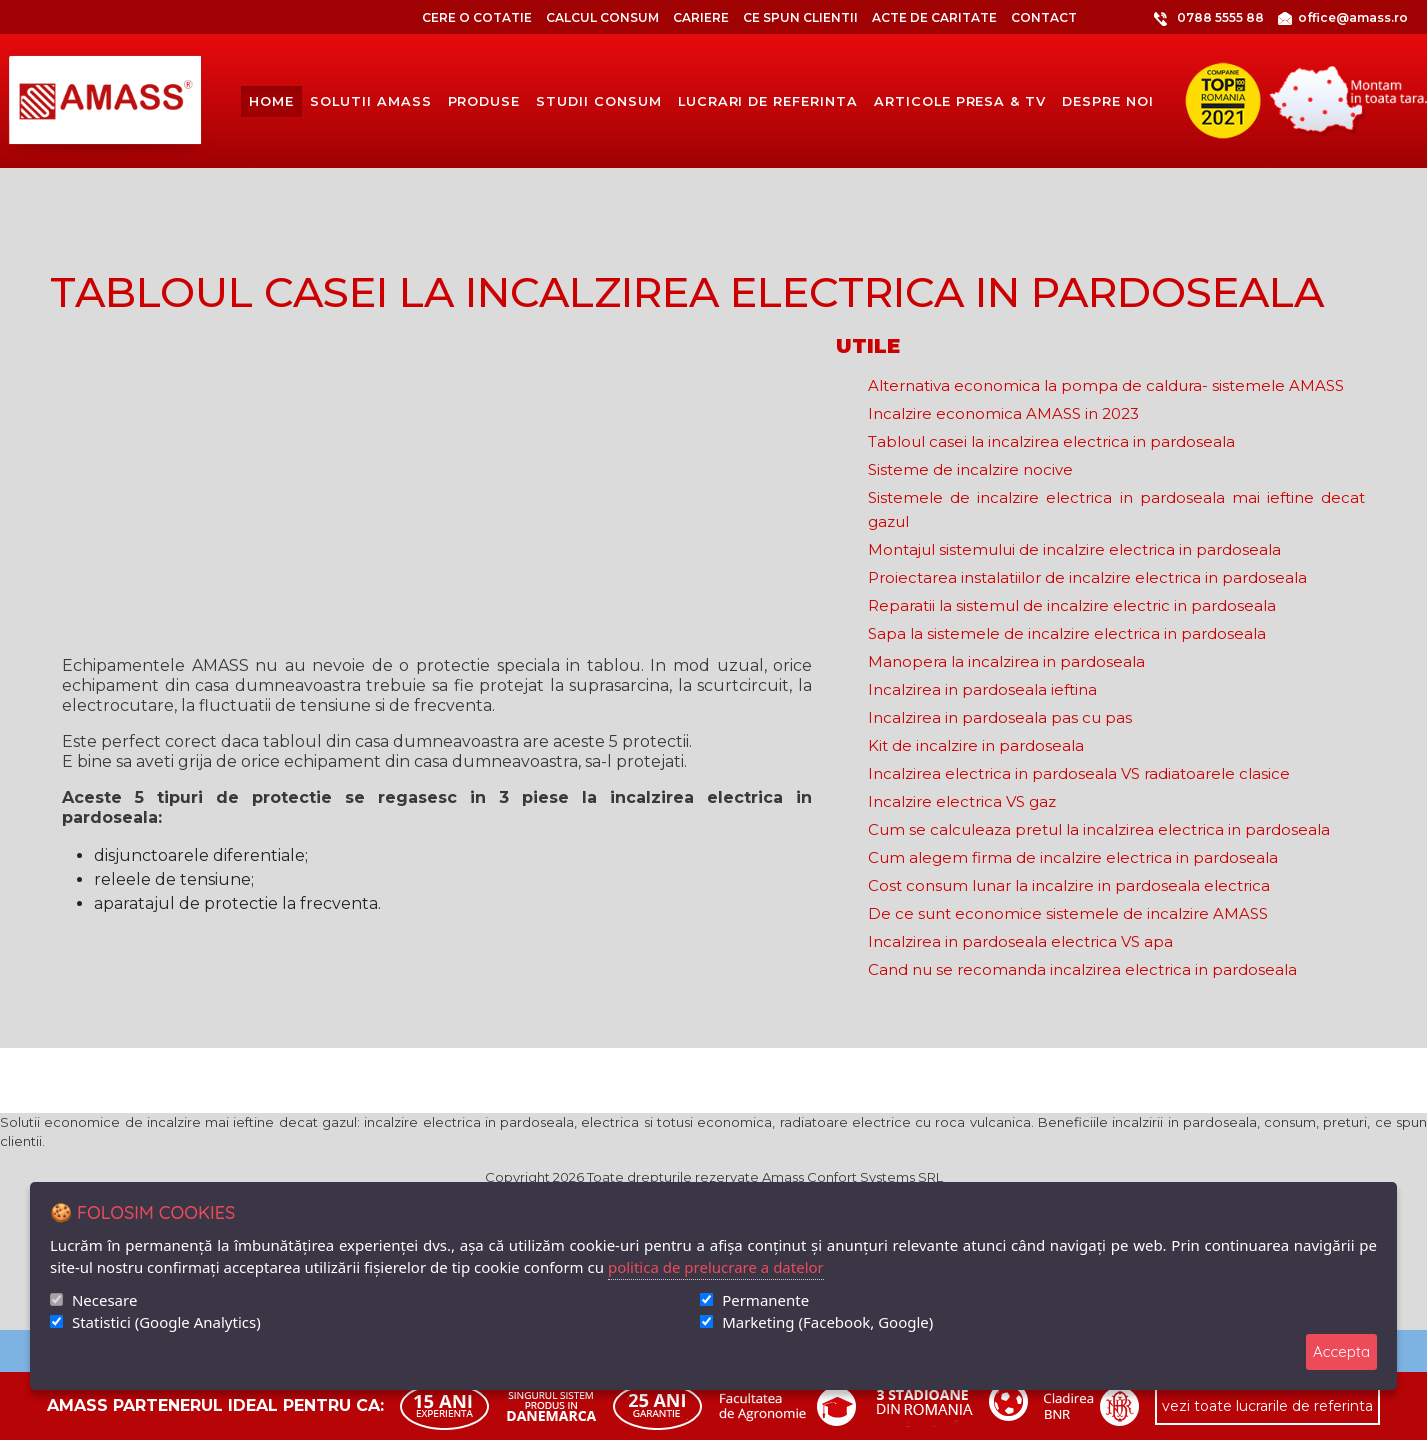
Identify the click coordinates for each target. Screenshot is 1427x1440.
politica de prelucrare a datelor (716, 1267)
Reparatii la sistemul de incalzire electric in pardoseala (1072, 605)
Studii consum (598, 101)
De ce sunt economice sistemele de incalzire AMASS (1068, 913)
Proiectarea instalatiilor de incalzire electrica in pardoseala (1087, 577)
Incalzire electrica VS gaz (962, 801)
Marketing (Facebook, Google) (827, 1322)
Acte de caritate (934, 17)
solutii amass (370, 101)
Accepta (1341, 1351)
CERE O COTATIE (477, 17)
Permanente (765, 1300)
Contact (1044, 17)
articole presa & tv (960, 101)
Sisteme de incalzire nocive (970, 469)
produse (484, 101)
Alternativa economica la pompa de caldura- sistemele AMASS (1106, 385)
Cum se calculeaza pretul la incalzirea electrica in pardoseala (1099, 829)
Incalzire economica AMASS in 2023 (1003, 413)
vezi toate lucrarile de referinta (1267, 1406)
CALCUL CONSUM (602, 17)
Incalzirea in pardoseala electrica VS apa (1020, 941)
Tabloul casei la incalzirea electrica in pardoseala (1051, 441)
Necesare (104, 1300)
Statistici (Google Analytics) (166, 1322)
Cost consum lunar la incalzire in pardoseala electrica (1069, 885)
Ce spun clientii (800, 17)
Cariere (701, 17)
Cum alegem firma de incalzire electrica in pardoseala (1073, 857)
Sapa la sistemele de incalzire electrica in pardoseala (1067, 633)
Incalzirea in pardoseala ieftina (982, 689)
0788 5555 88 (1177, 18)
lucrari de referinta (768, 101)
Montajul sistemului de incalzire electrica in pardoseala (1074, 549)
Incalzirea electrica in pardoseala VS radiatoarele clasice (1079, 773)
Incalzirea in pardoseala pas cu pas (1000, 717)
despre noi (1108, 101)
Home (271, 101)
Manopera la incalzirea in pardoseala (1006, 661)
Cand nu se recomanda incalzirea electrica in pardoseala (1082, 969)
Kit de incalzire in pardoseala (976, 745)
